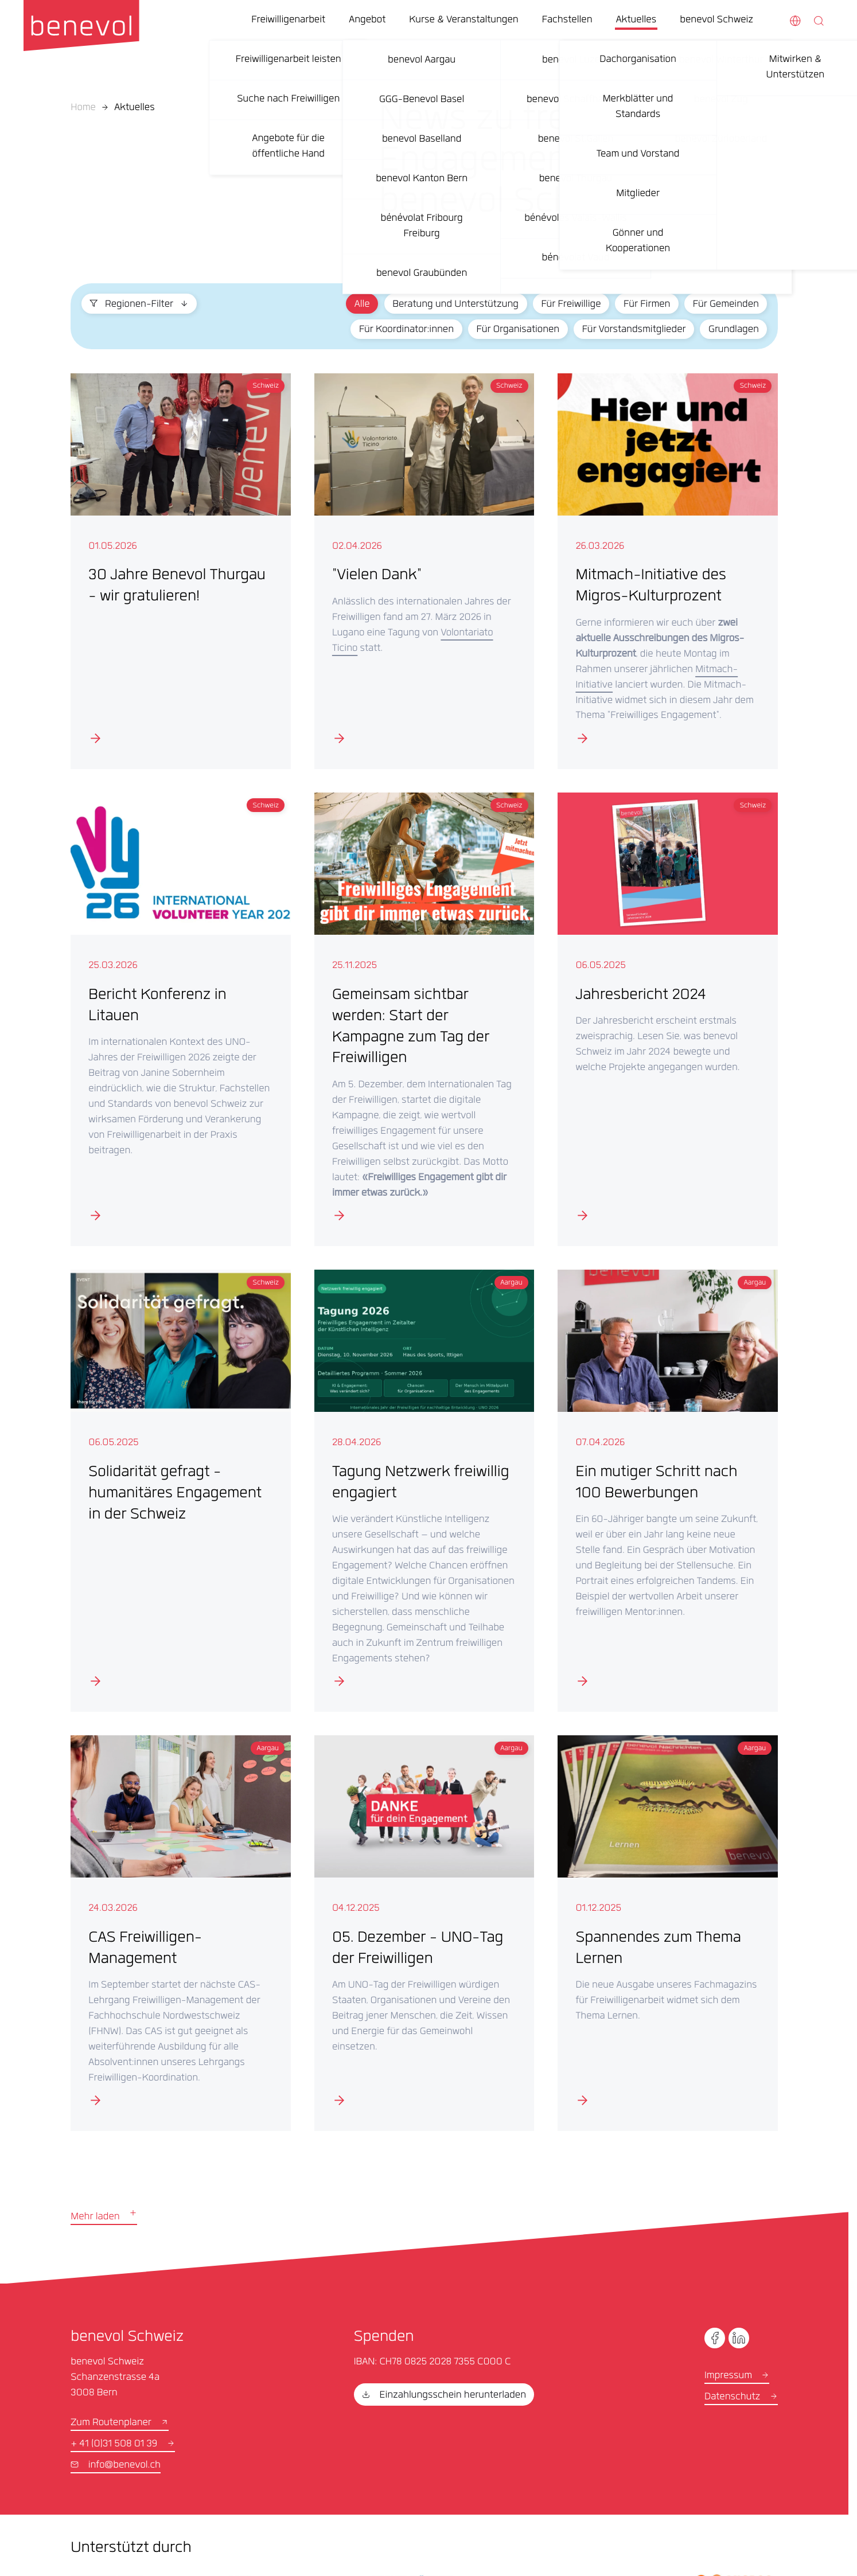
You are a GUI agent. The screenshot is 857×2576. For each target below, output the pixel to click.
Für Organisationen (518, 329)
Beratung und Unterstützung (455, 304)
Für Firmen (647, 304)
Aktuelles (134, 107)
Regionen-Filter (139, 304)
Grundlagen (733, 329)
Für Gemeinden (726, 304)
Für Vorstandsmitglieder (634, 329)
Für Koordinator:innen (406, 329)
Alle (362, 304)
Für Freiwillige (571, 304)
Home (83, 107)
